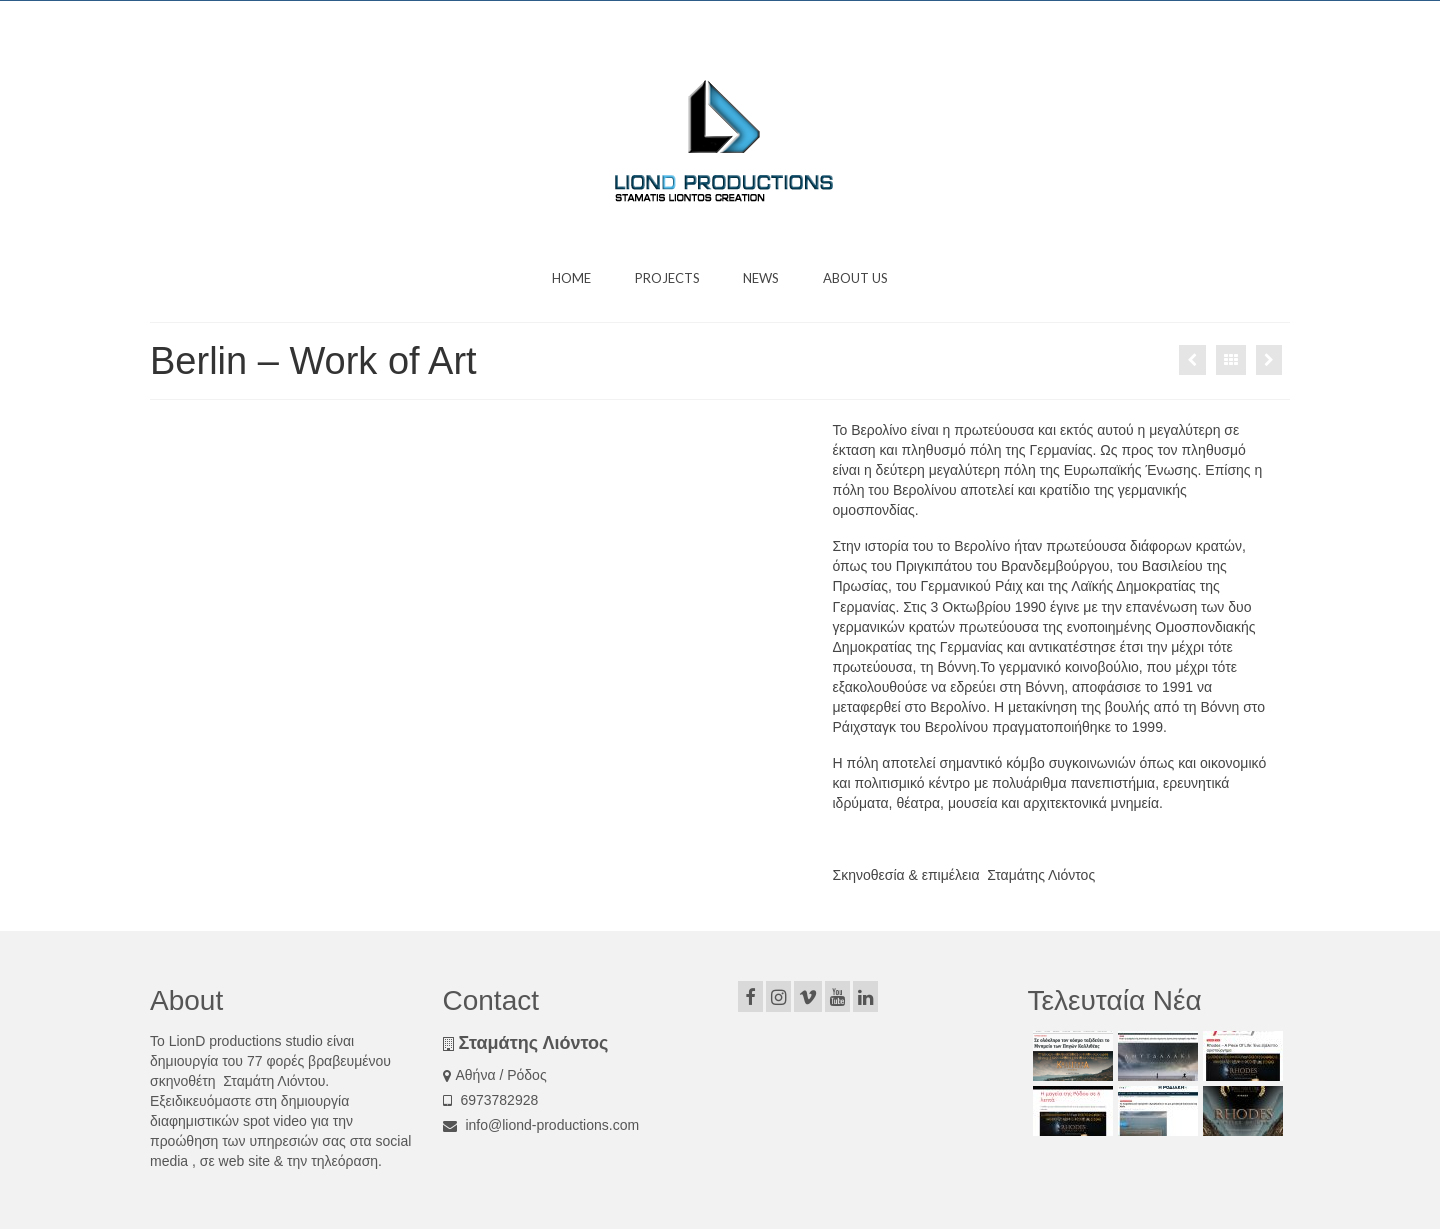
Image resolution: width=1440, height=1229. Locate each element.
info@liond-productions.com (541, 1125)
